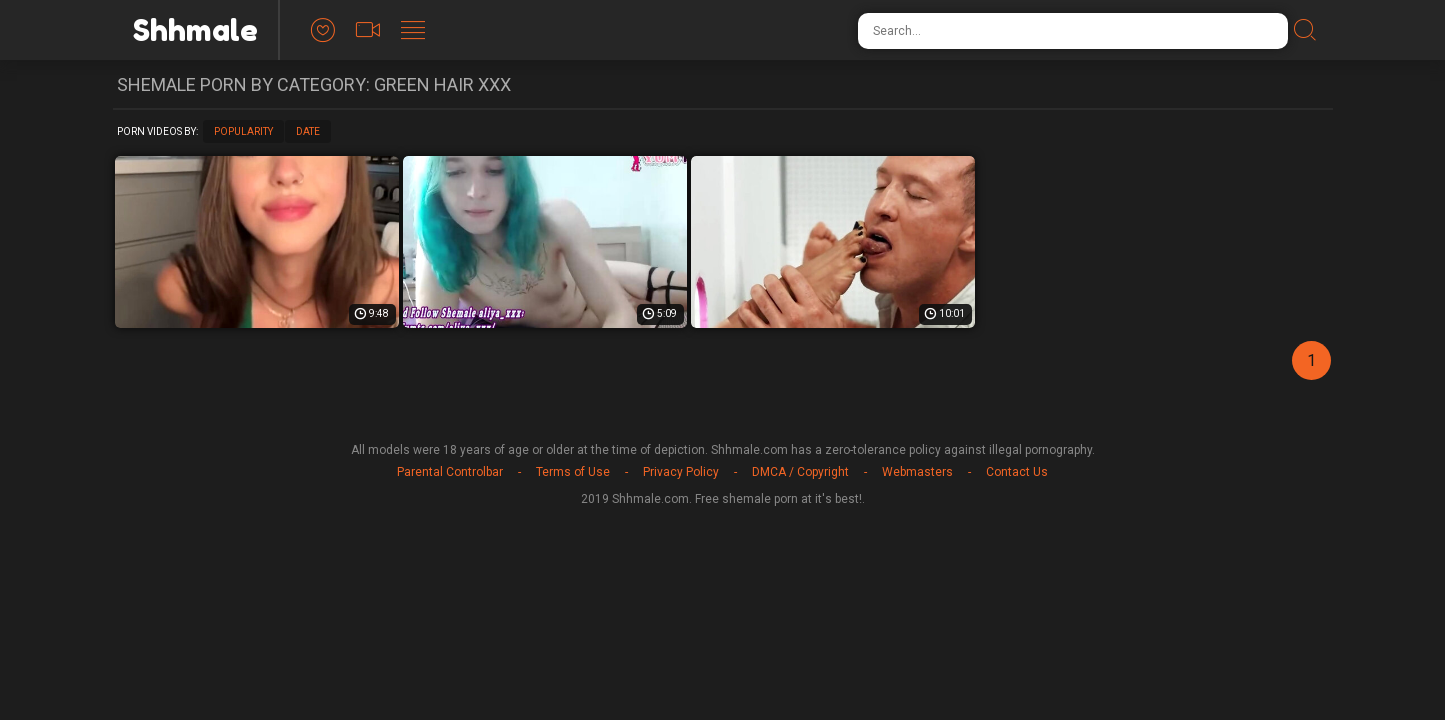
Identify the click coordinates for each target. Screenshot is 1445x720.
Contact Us (1017, 472)
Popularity (243, 131)
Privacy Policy (681, 472)
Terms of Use (573, 472)
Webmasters (917, 472)
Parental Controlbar (450, 472)
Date (308, 131)
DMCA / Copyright (800, 472)
